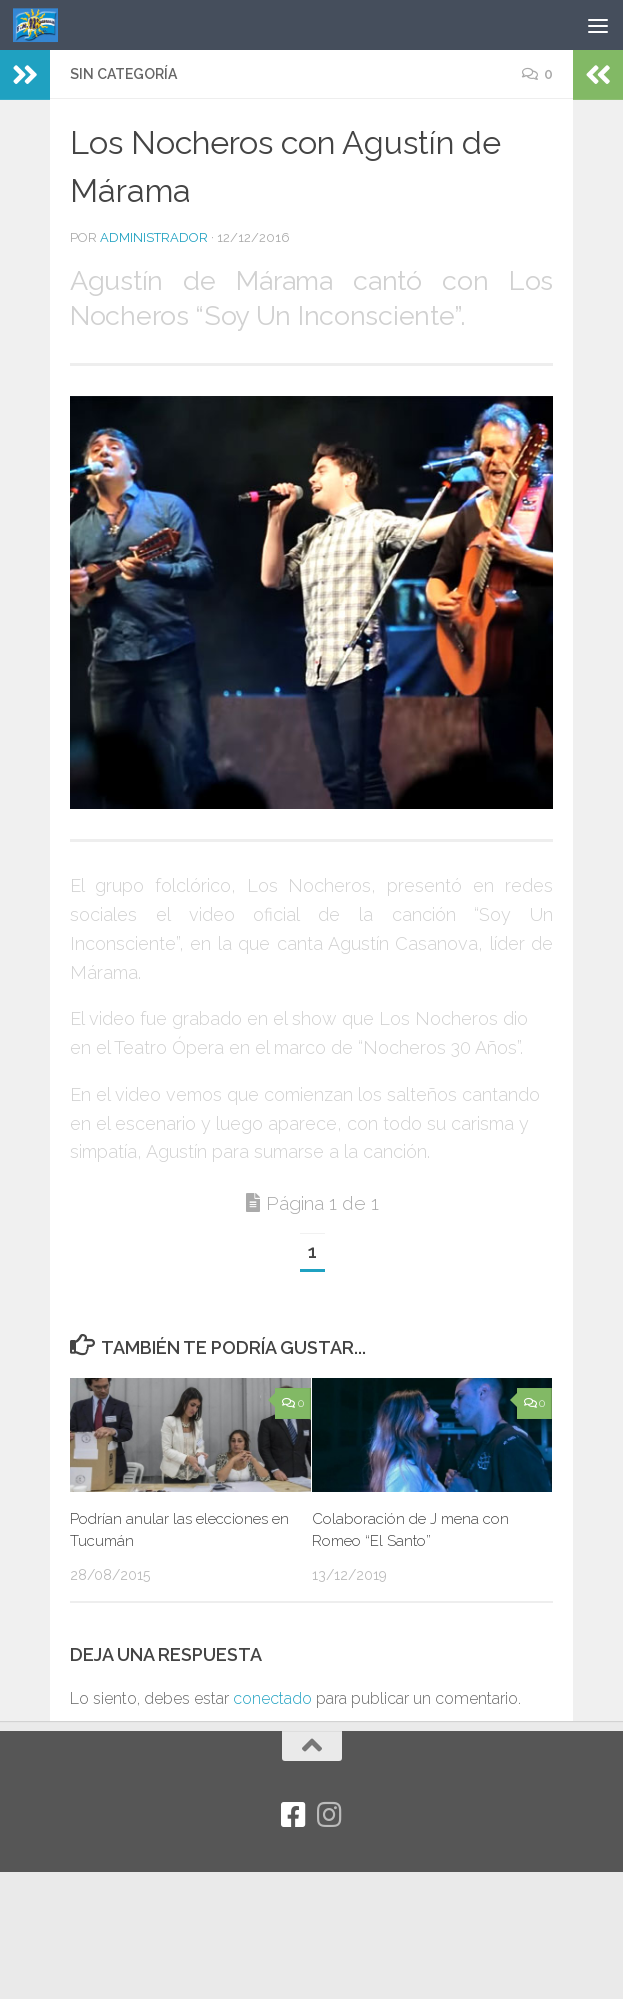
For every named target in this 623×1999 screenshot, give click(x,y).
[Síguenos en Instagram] (330, 1815)
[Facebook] (294, 1815)
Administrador (154, 237)
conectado (272, 1698)
